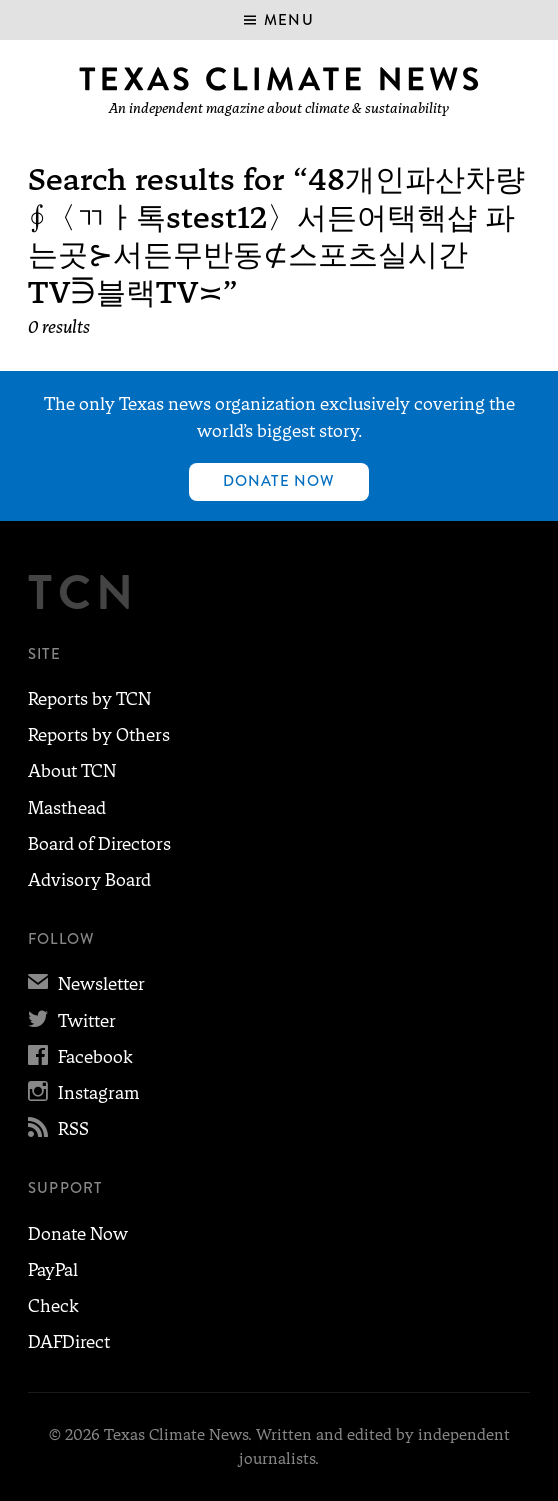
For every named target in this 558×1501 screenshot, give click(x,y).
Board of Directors (99, 844)
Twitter (72, 1021)
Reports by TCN (89, 699)
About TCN (72, 771)
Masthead (67, 808)
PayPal (53, 1270)
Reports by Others (99, 735)
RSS (58, 1129)
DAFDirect (69, 1342)
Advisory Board (89, 880)
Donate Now (279, 481)
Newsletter (86, 984)
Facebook (80, 1057)
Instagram (83, 1093)
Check (53, 1306)
